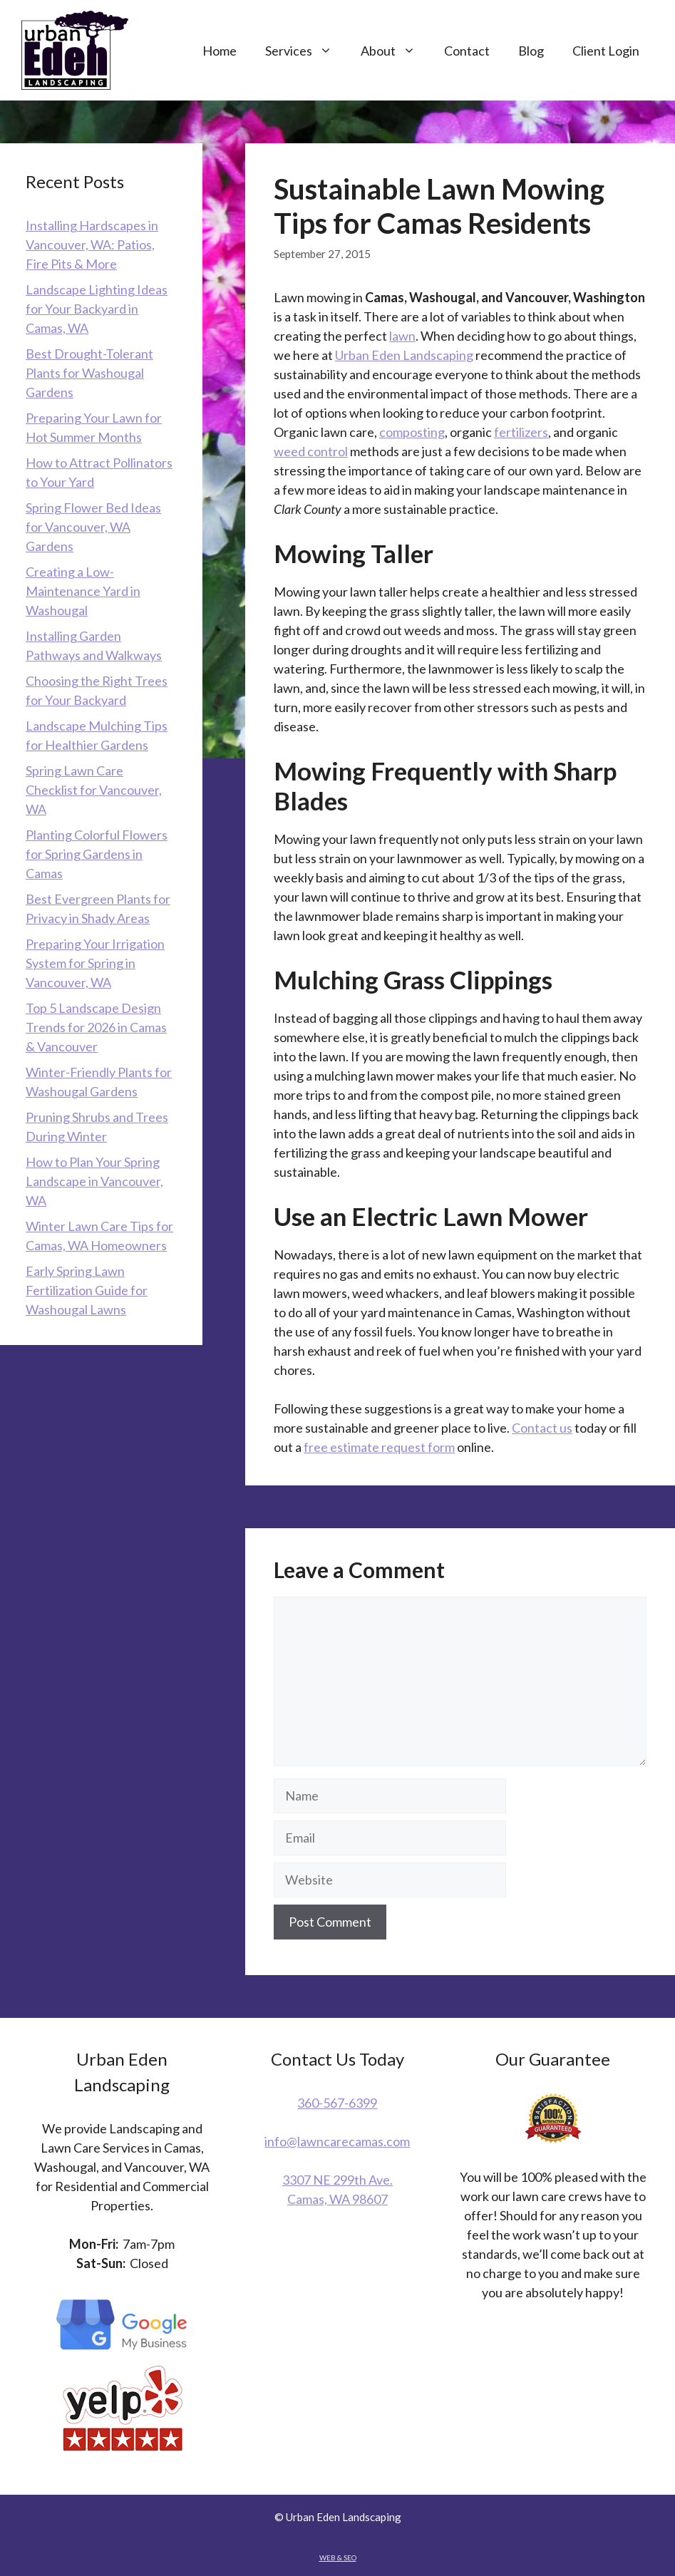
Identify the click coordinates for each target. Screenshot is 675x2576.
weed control (311, 451)
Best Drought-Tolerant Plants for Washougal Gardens (89, 373)
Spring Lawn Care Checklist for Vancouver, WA (94, 790)
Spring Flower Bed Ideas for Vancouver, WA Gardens (93, 527)
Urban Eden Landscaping (404, 355)
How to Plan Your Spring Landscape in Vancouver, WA (94, 1181)
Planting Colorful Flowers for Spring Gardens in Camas (97, 854)
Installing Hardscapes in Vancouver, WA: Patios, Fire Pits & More (92, 244)
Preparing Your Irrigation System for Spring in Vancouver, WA (95, 963)
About (395, 50)
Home (219, 50)
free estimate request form (379, 1447)
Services (305, 50)
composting (412, 432)
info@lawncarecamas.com (337, 2141)
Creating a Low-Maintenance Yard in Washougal (83, 591)
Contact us (542, 1428)
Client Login (605, 50)
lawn (402, 336)
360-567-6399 (337, 2103)
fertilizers (521, 432)
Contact (467, 50)
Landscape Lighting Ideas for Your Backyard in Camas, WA (97, 309)
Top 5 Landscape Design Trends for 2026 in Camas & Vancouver (96, 1027)
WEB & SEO (337, 2557)
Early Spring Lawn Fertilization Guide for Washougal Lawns (87, 1290)
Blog (531, 50)
